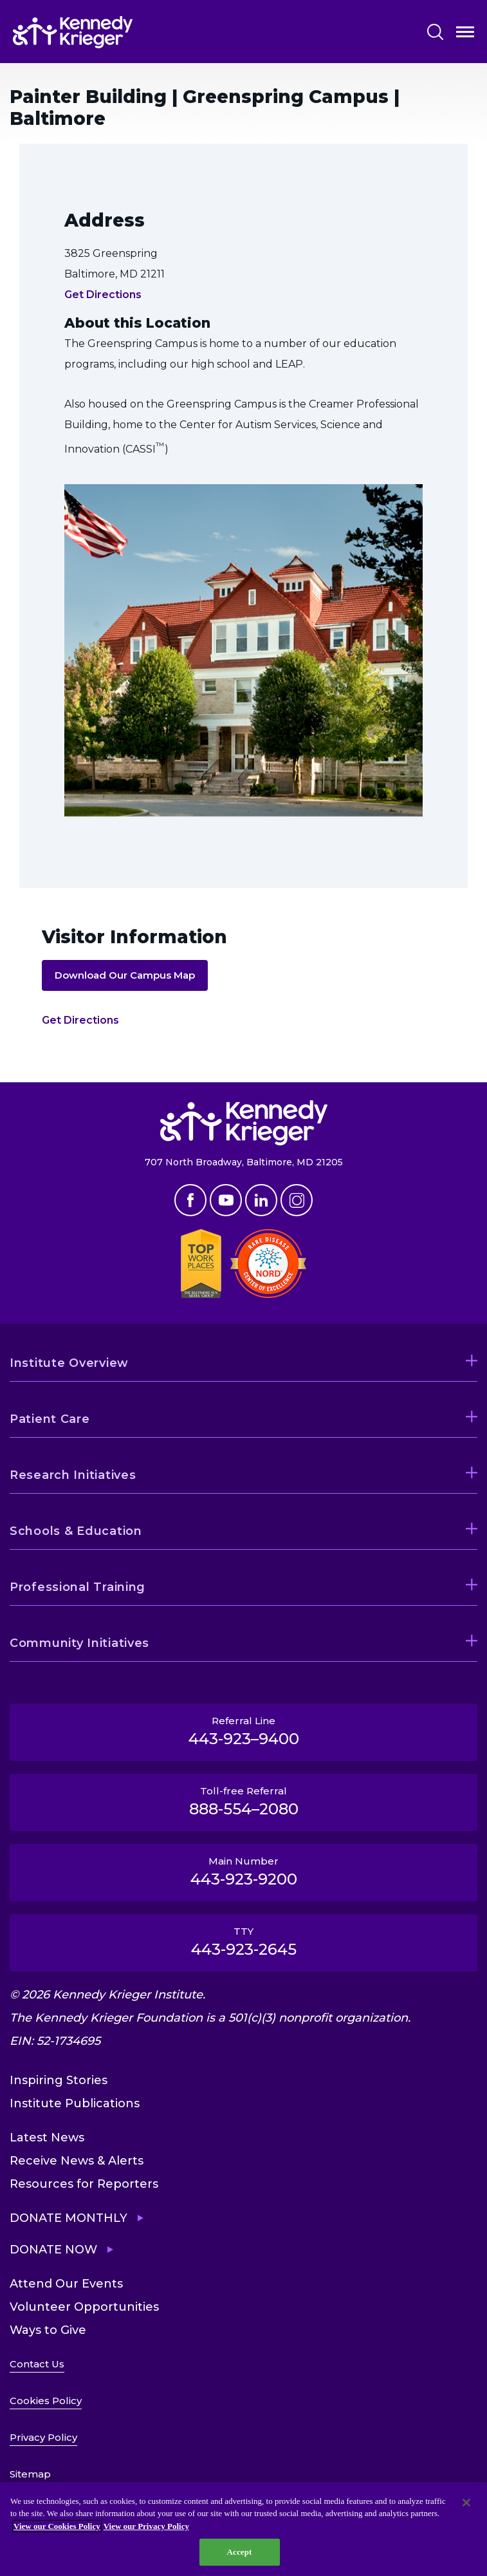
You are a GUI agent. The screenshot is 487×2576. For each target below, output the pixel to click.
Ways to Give (48, 2330)
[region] (243, 2529)
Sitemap (30, 2474)
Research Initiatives (73, 1475)
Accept (239, 2552)
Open (465, 34)
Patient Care (50, 1419)
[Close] (466, 2502)
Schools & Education (76, 1531)
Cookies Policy (46, 2400)
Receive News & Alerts (76, 2161)
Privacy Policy (43, 2437)
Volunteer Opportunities (84, 2307)
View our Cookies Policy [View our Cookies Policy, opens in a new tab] (57, 2526)
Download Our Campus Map (125, 975)
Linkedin (261, 1200)
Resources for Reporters (84, 2184)
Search (435, 32)
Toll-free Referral (243, 1801)
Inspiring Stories (58, 2080)
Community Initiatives (79, 1643)
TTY (243, 1942)
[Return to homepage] (73, 32)
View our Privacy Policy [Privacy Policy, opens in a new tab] (146, 2526)
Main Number (243, 1871)
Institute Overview (69, 1363)
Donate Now (53, 2249)
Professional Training (77, 1587)
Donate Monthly (68, 2218)
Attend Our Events (66, 2284)
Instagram (296, 1200)
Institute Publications (75, 2103)
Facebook (190, 1200)
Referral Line (243, 1731)
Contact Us (37, 2364)
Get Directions (103, 294)
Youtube (226, 1200)
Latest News (47, 2137)
